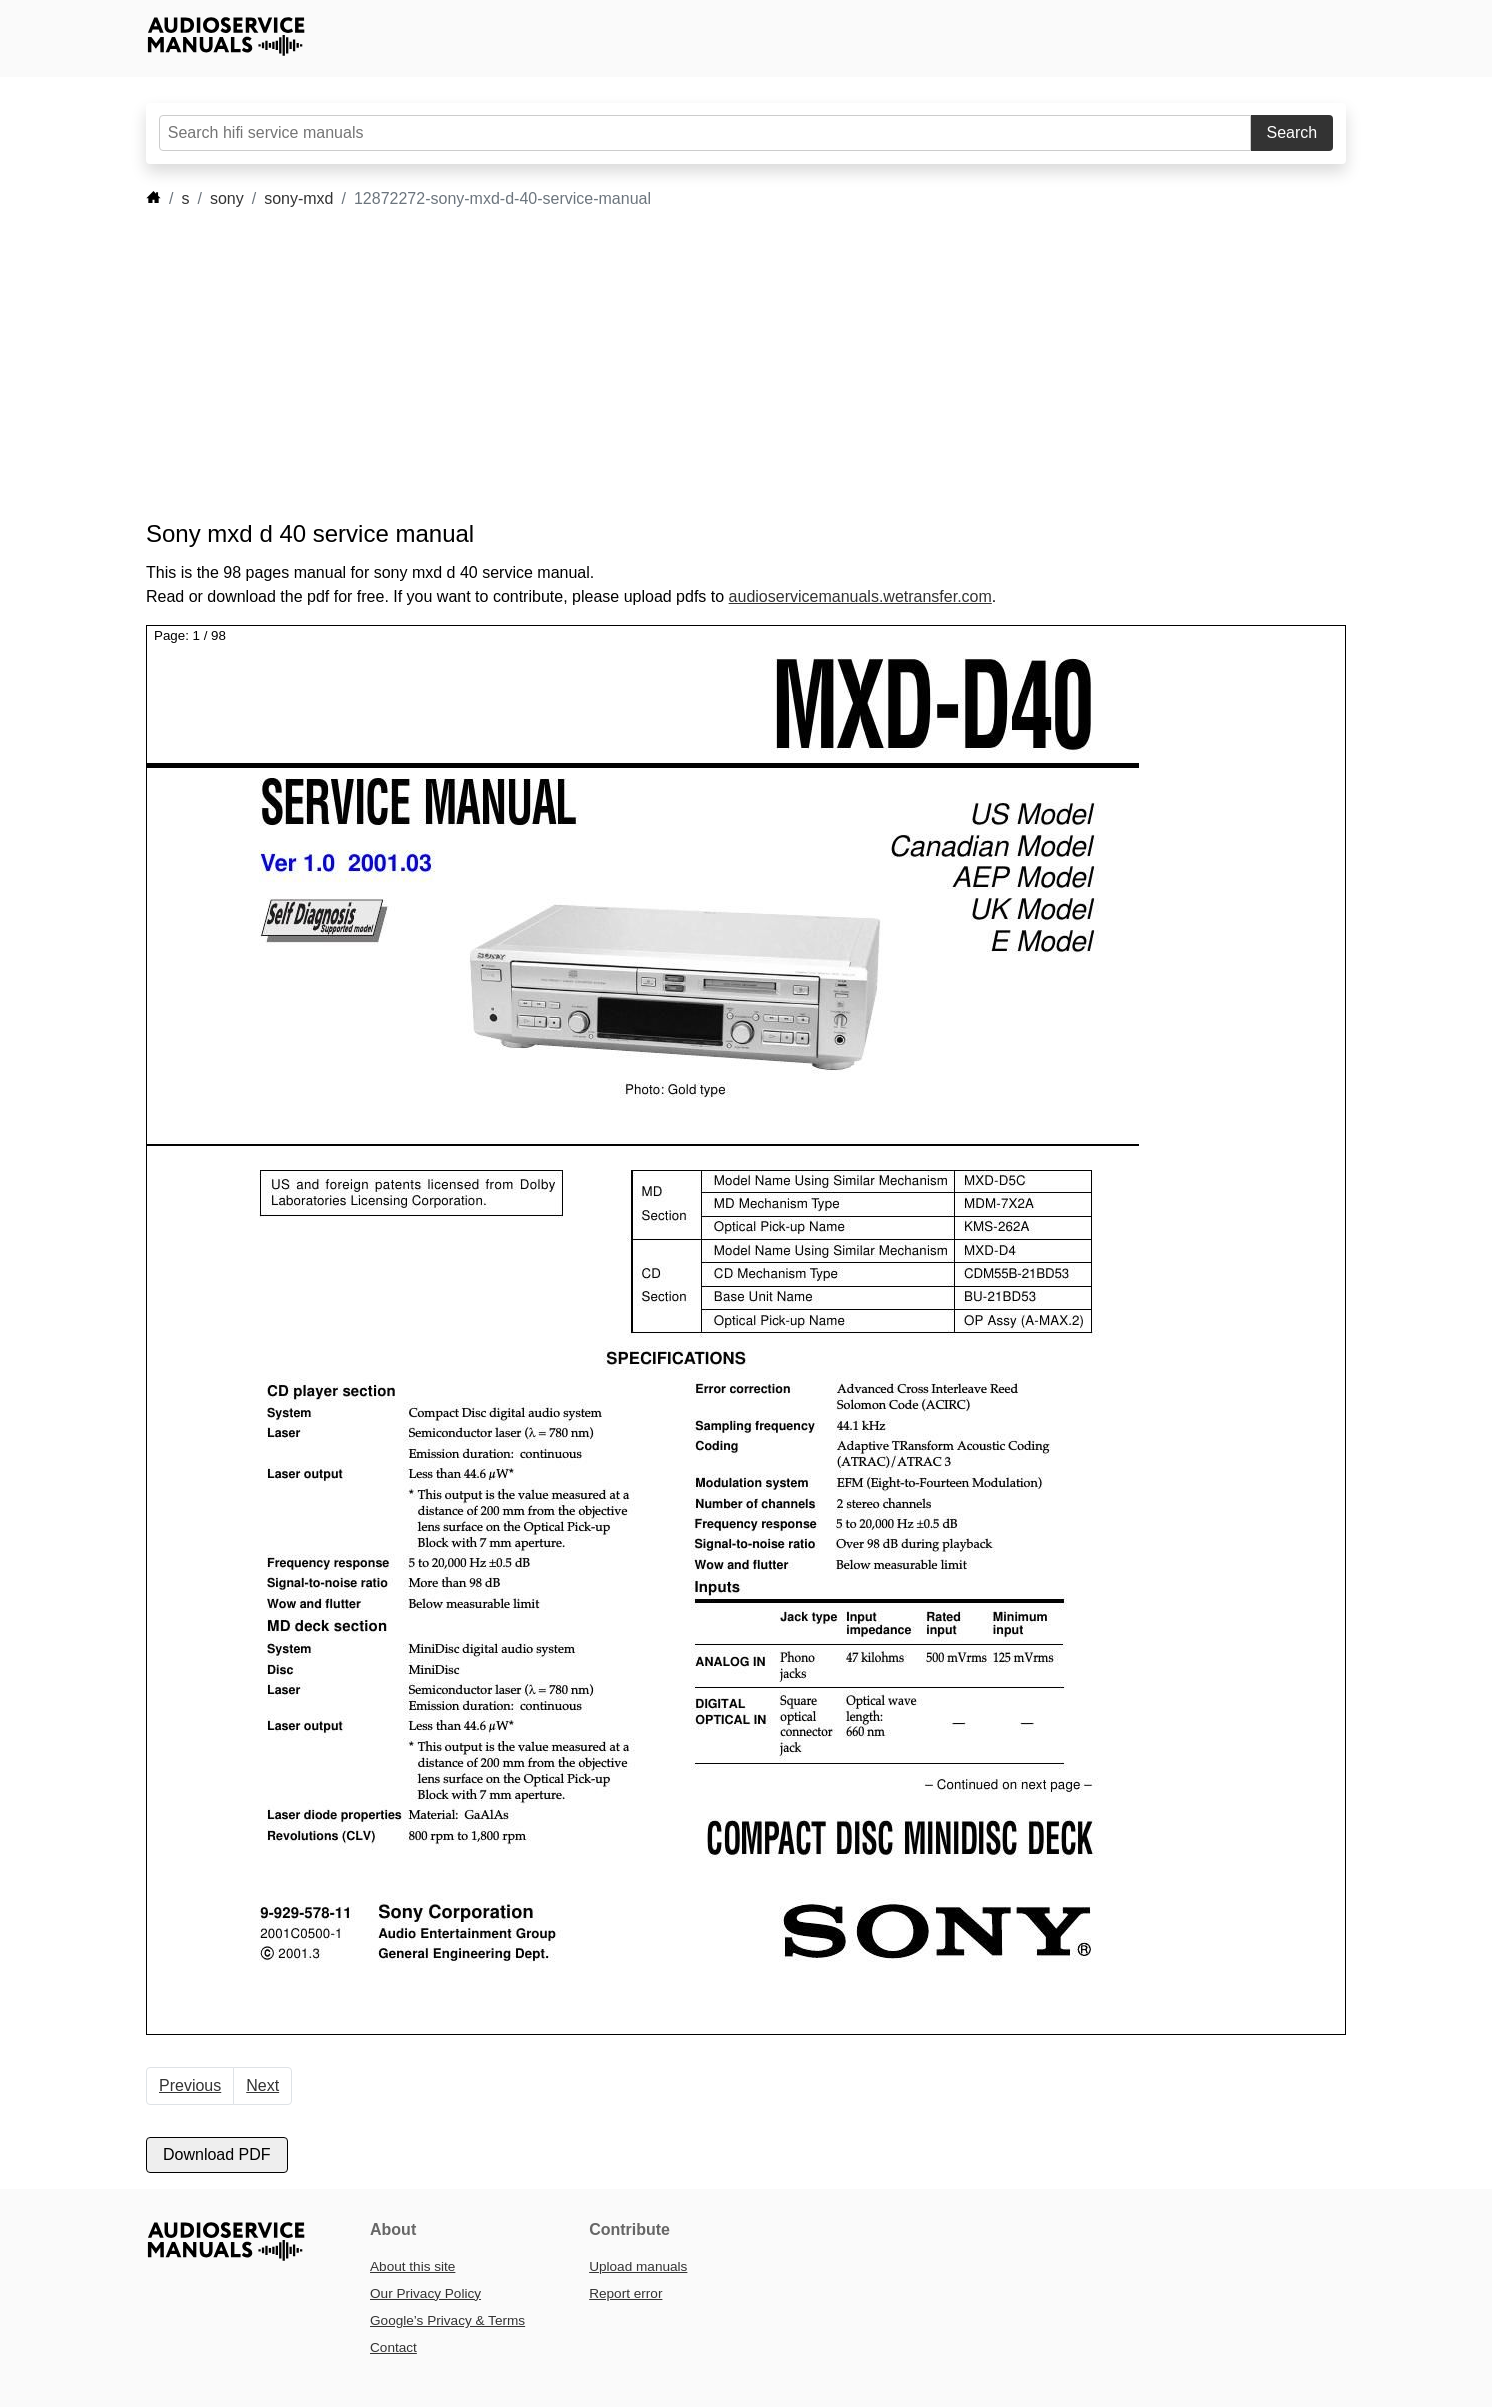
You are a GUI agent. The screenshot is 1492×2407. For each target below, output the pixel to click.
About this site (412, 2266)
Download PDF (217, 2154)
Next (262, 2085)
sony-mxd (298, 198)
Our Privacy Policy (425, 2293)
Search (1292, 132)
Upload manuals (638, 2266)
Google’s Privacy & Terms (447, 2320)
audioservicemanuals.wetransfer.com (860, 596)
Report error (625, 2293)
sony (227, 198)
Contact (393, 2347)
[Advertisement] (716, 365)
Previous (190, 2085)
